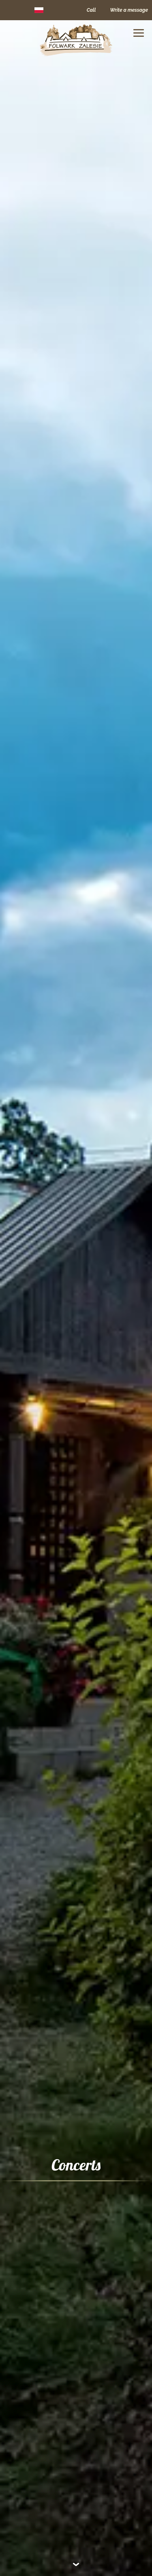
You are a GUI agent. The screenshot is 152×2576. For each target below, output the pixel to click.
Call (91, 10)
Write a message (129, 10)
